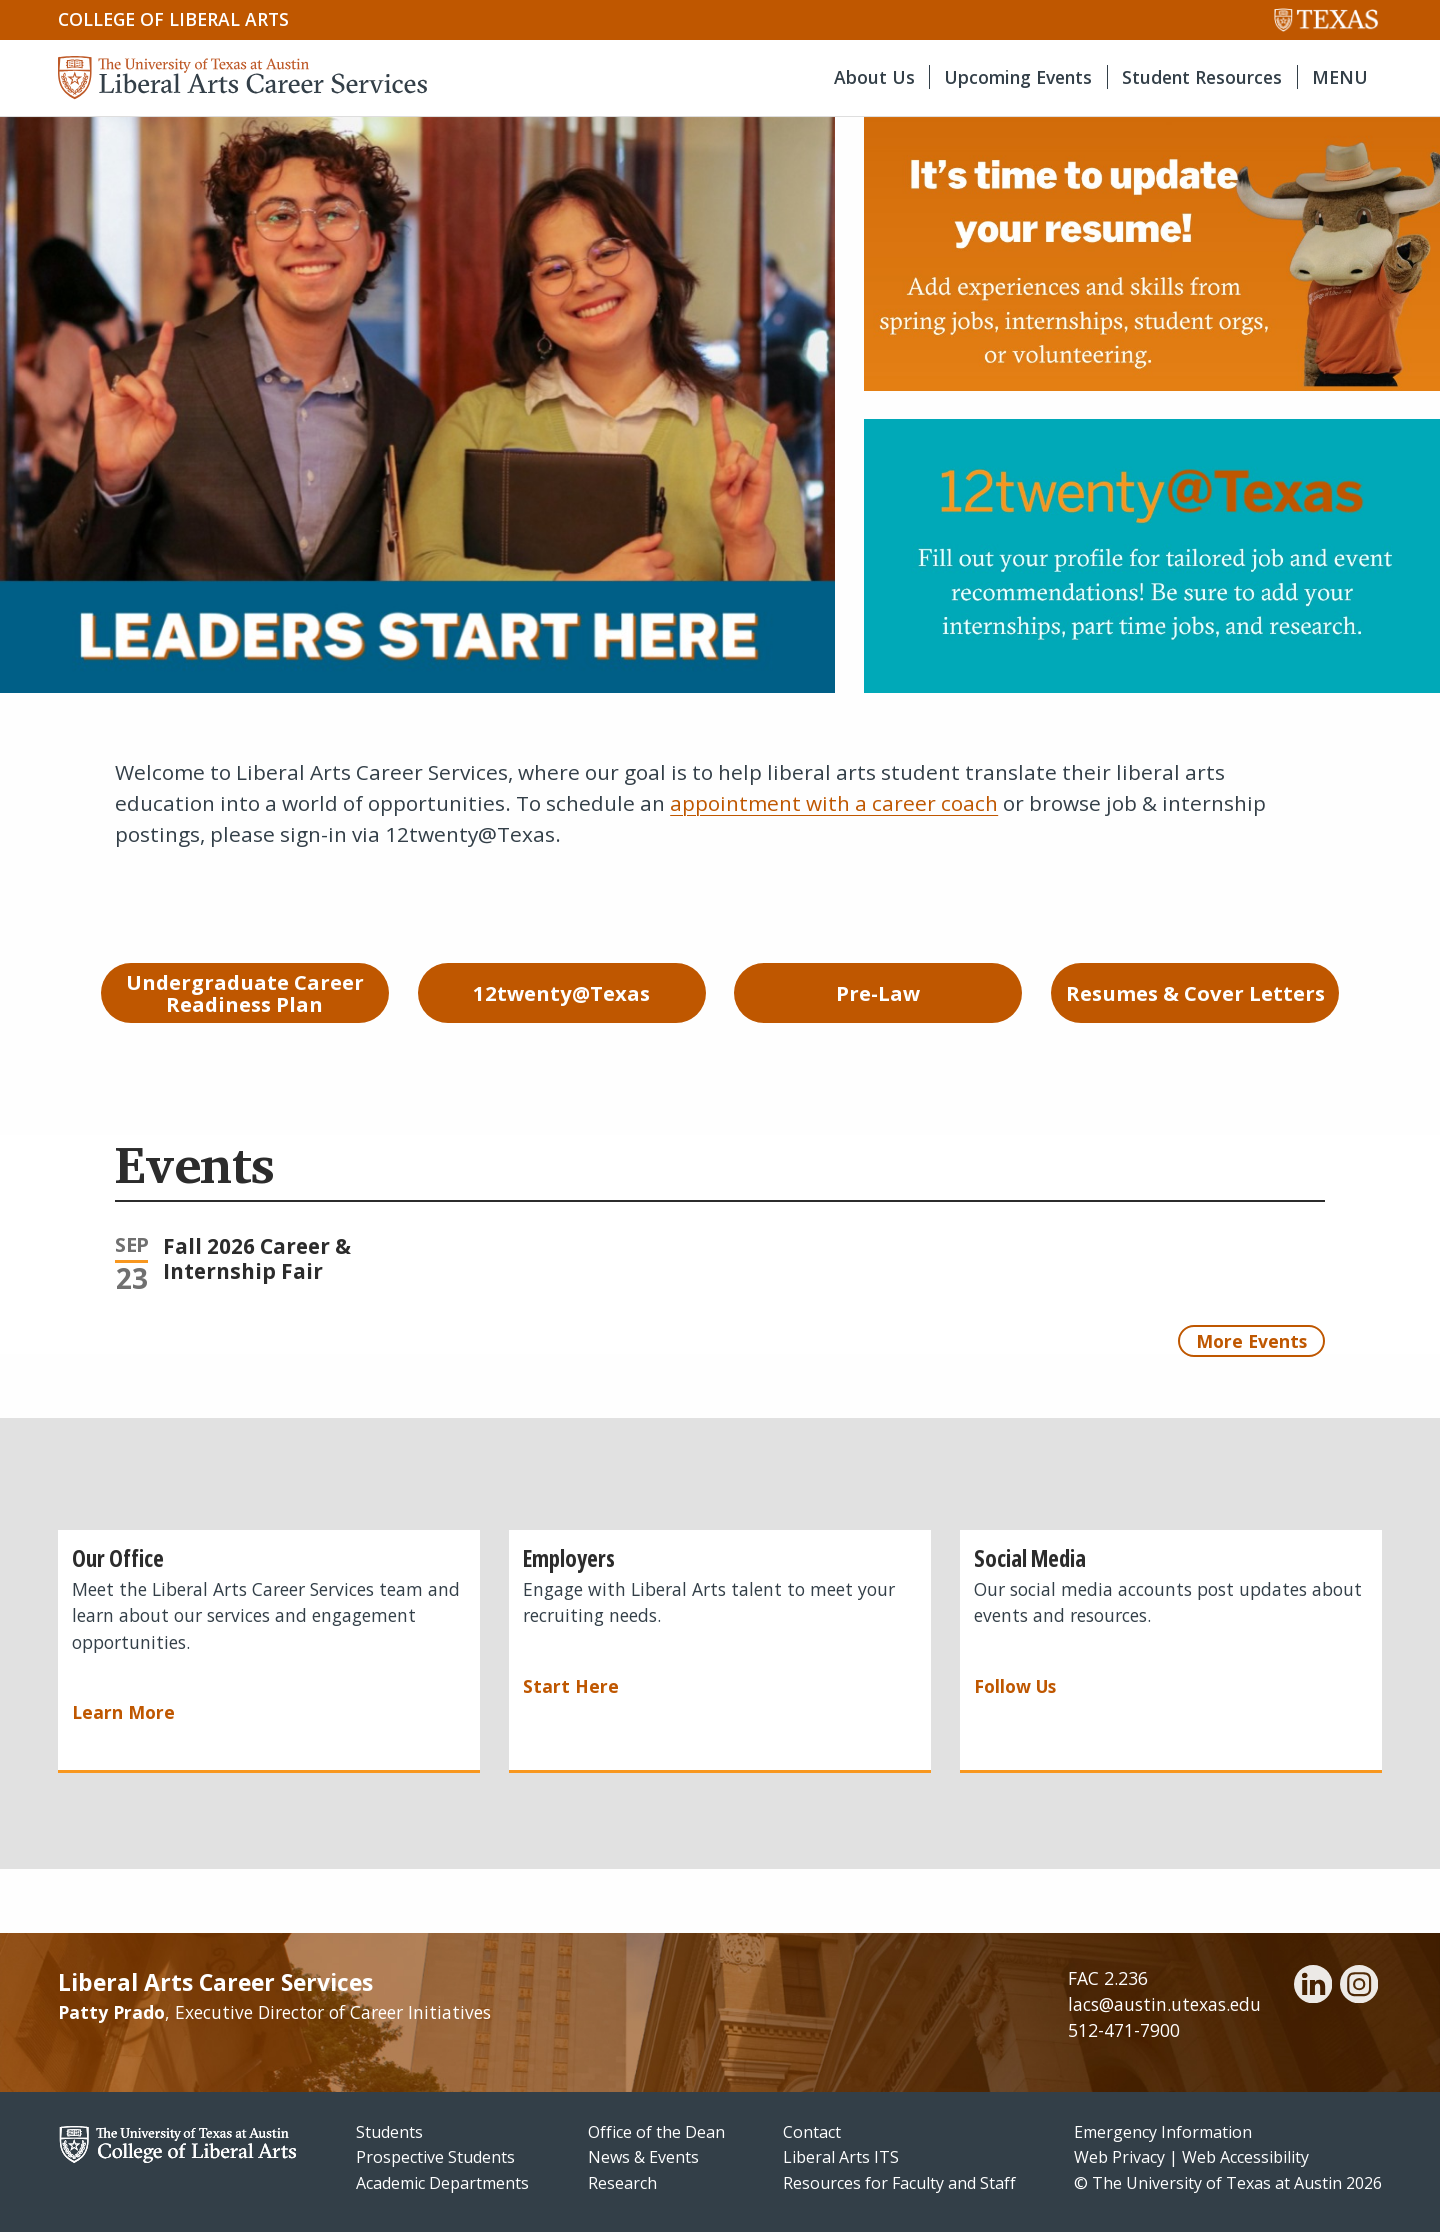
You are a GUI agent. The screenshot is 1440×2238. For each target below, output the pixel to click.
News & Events (643, 2163)
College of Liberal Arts (173, 19)
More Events (1251, 1346)
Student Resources (1202, 77)
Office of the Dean (656, 2137)
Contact (812, 2137)
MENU (1340, 77)
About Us (874, 77)
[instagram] (1359, 1993)
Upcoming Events (1018, 77)
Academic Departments (442, 2189)
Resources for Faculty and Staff (899, 2189)
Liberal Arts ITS (841, 2163)
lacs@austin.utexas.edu (1164, 2010)
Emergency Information (1163, 2137)
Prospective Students (435, 2163)
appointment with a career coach (834, 803)
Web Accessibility (1245, 2163)
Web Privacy (1119, 2163)
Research (622, 2189)
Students (389, 2137)
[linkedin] (1313, 1993)
